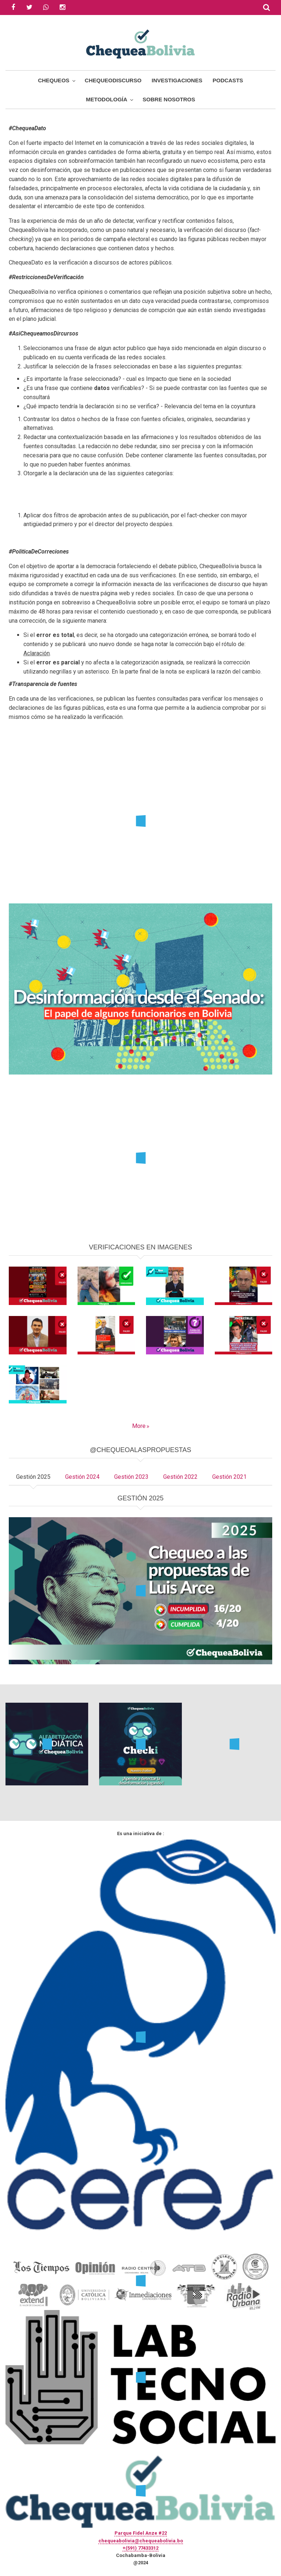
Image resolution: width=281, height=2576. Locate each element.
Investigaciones (177, 80)
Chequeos (54, 80)
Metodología (106, 99)
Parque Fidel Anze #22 (141, 2533)
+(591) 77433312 (140, 2548)
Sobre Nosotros (169, 99)
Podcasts (228, 80)
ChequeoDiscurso (113, 80)
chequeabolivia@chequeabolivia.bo (140, 2540)
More (139, 1425)
